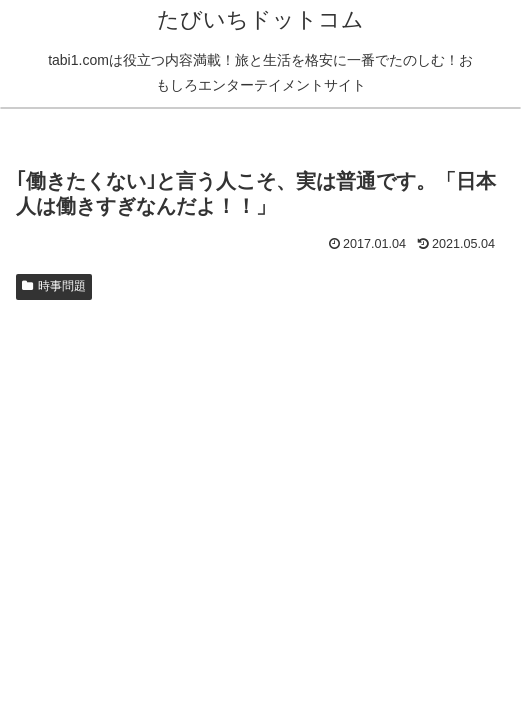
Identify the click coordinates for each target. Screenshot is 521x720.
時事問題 (54, 286)
